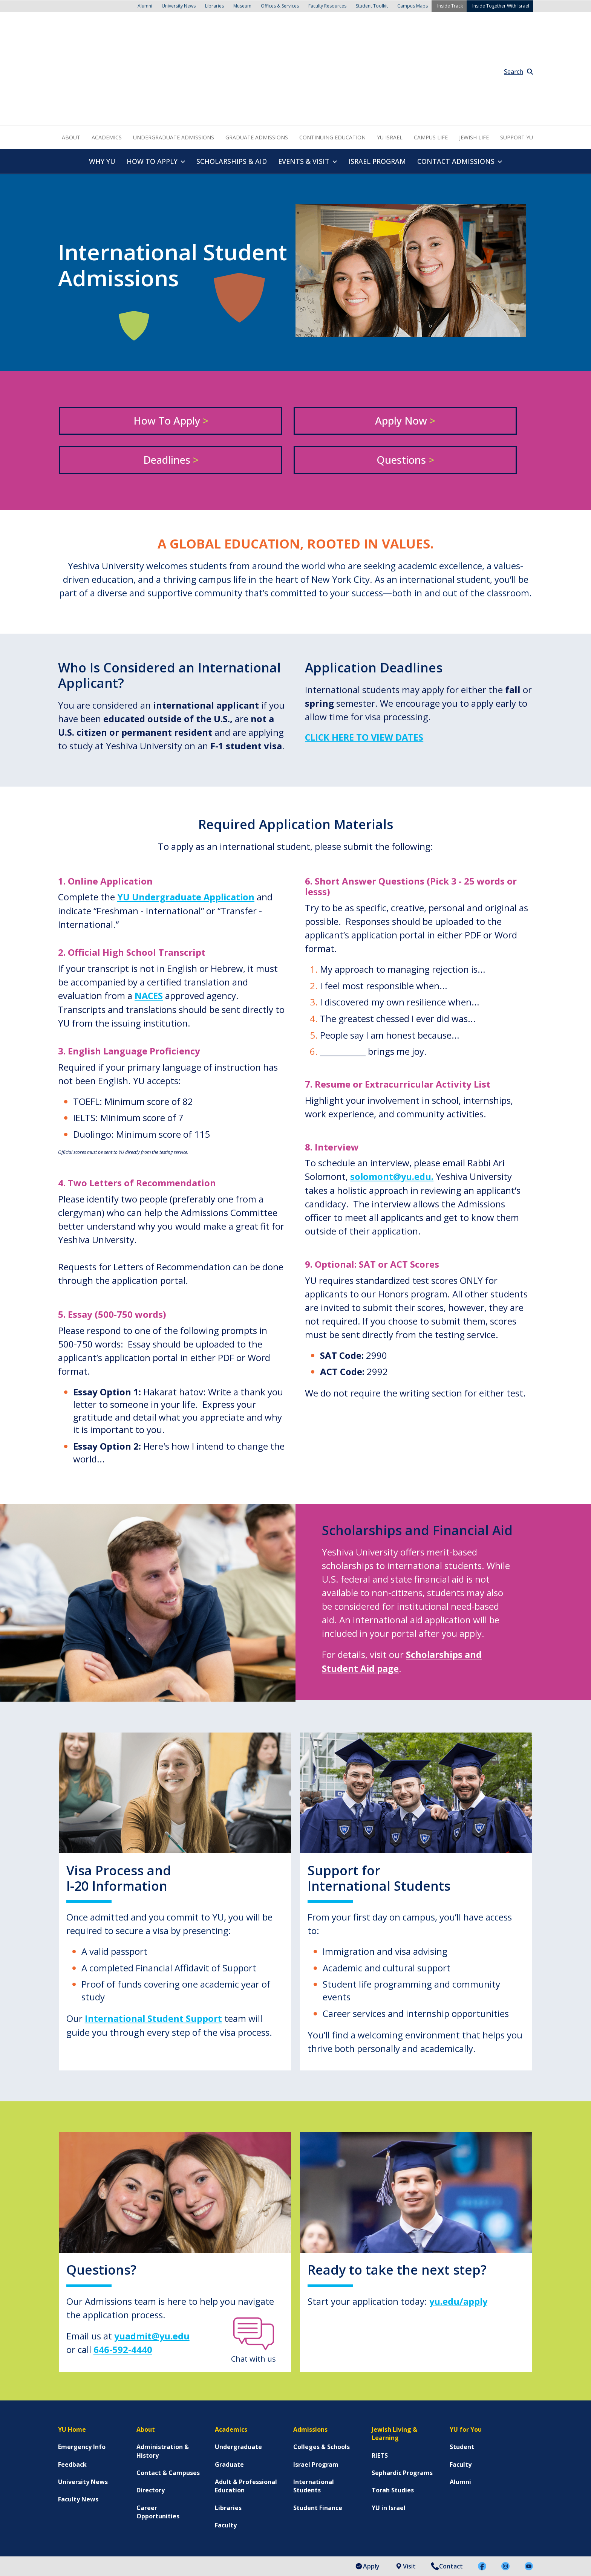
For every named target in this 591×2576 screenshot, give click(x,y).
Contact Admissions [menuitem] (456, 77)
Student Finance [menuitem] (317, 2423)
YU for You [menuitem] (466, 2345)
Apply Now (405, 337)
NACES (149, 912)
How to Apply (170, 337)
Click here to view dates (365, 654)
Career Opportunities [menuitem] (157, 2427)
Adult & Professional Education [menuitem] (246, 2402)
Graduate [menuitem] (229, 2380)
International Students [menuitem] (313, 2402)
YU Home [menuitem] (72, 2345)
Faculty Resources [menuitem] (327, 5)
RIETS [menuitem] (380, 2371)
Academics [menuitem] (107, 54)
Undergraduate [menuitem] (238, 2363)
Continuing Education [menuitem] (332, 54)
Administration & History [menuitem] (162, 2367)
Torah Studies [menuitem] (393, 2406)
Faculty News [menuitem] (78, 2415)
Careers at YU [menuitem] (308, 2545)
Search (518, 29)
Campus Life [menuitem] (431, 54)
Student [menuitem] (462, 2363)
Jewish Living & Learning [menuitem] (394, 2349)
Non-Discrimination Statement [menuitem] (245, 2545)
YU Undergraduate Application (186, 814)
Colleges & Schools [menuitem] (321, 2363)
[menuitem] (440, 2504)
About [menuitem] (71, 54)
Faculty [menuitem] (226, 2441)
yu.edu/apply (458, 2217)
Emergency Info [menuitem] (82, 2363)
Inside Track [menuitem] (450, 5)
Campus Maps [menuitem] (412, 5)
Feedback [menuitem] (72, 2380)
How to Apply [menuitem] (152, 77)
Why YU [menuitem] (102, 77)
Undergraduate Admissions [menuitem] (173, 54)
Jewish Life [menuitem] (474, 54)
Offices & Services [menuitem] (280, 5)
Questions (405, 376)
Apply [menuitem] (367, 2566)
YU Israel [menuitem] (390, 54)
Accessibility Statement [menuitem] (90, 2545)
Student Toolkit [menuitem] (372, 5)
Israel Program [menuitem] (377, 77)
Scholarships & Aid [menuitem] (231, 77)
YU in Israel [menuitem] (389, 2423)
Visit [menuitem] (405, 2566)
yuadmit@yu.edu (152, 2252)
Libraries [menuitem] (214, 5)
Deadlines (170, 376)
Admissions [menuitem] (310, 2345)
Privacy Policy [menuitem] (142, 2545)
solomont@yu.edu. (392, 1093)
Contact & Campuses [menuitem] (168, 2389)
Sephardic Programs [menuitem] (402, 2389)
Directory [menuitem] (150, 2406)
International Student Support (154, 1934)
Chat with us (253, 2269)
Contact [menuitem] (447, 2566)
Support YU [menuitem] (516, 54)
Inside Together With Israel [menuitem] (500, 5)
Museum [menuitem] (242, 5)
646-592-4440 (122, 2265)
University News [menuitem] (179, 5)
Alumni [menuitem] (145, 5)
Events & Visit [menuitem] (303, 77)
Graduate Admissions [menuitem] (256, 54)
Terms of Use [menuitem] (184, 2545)
